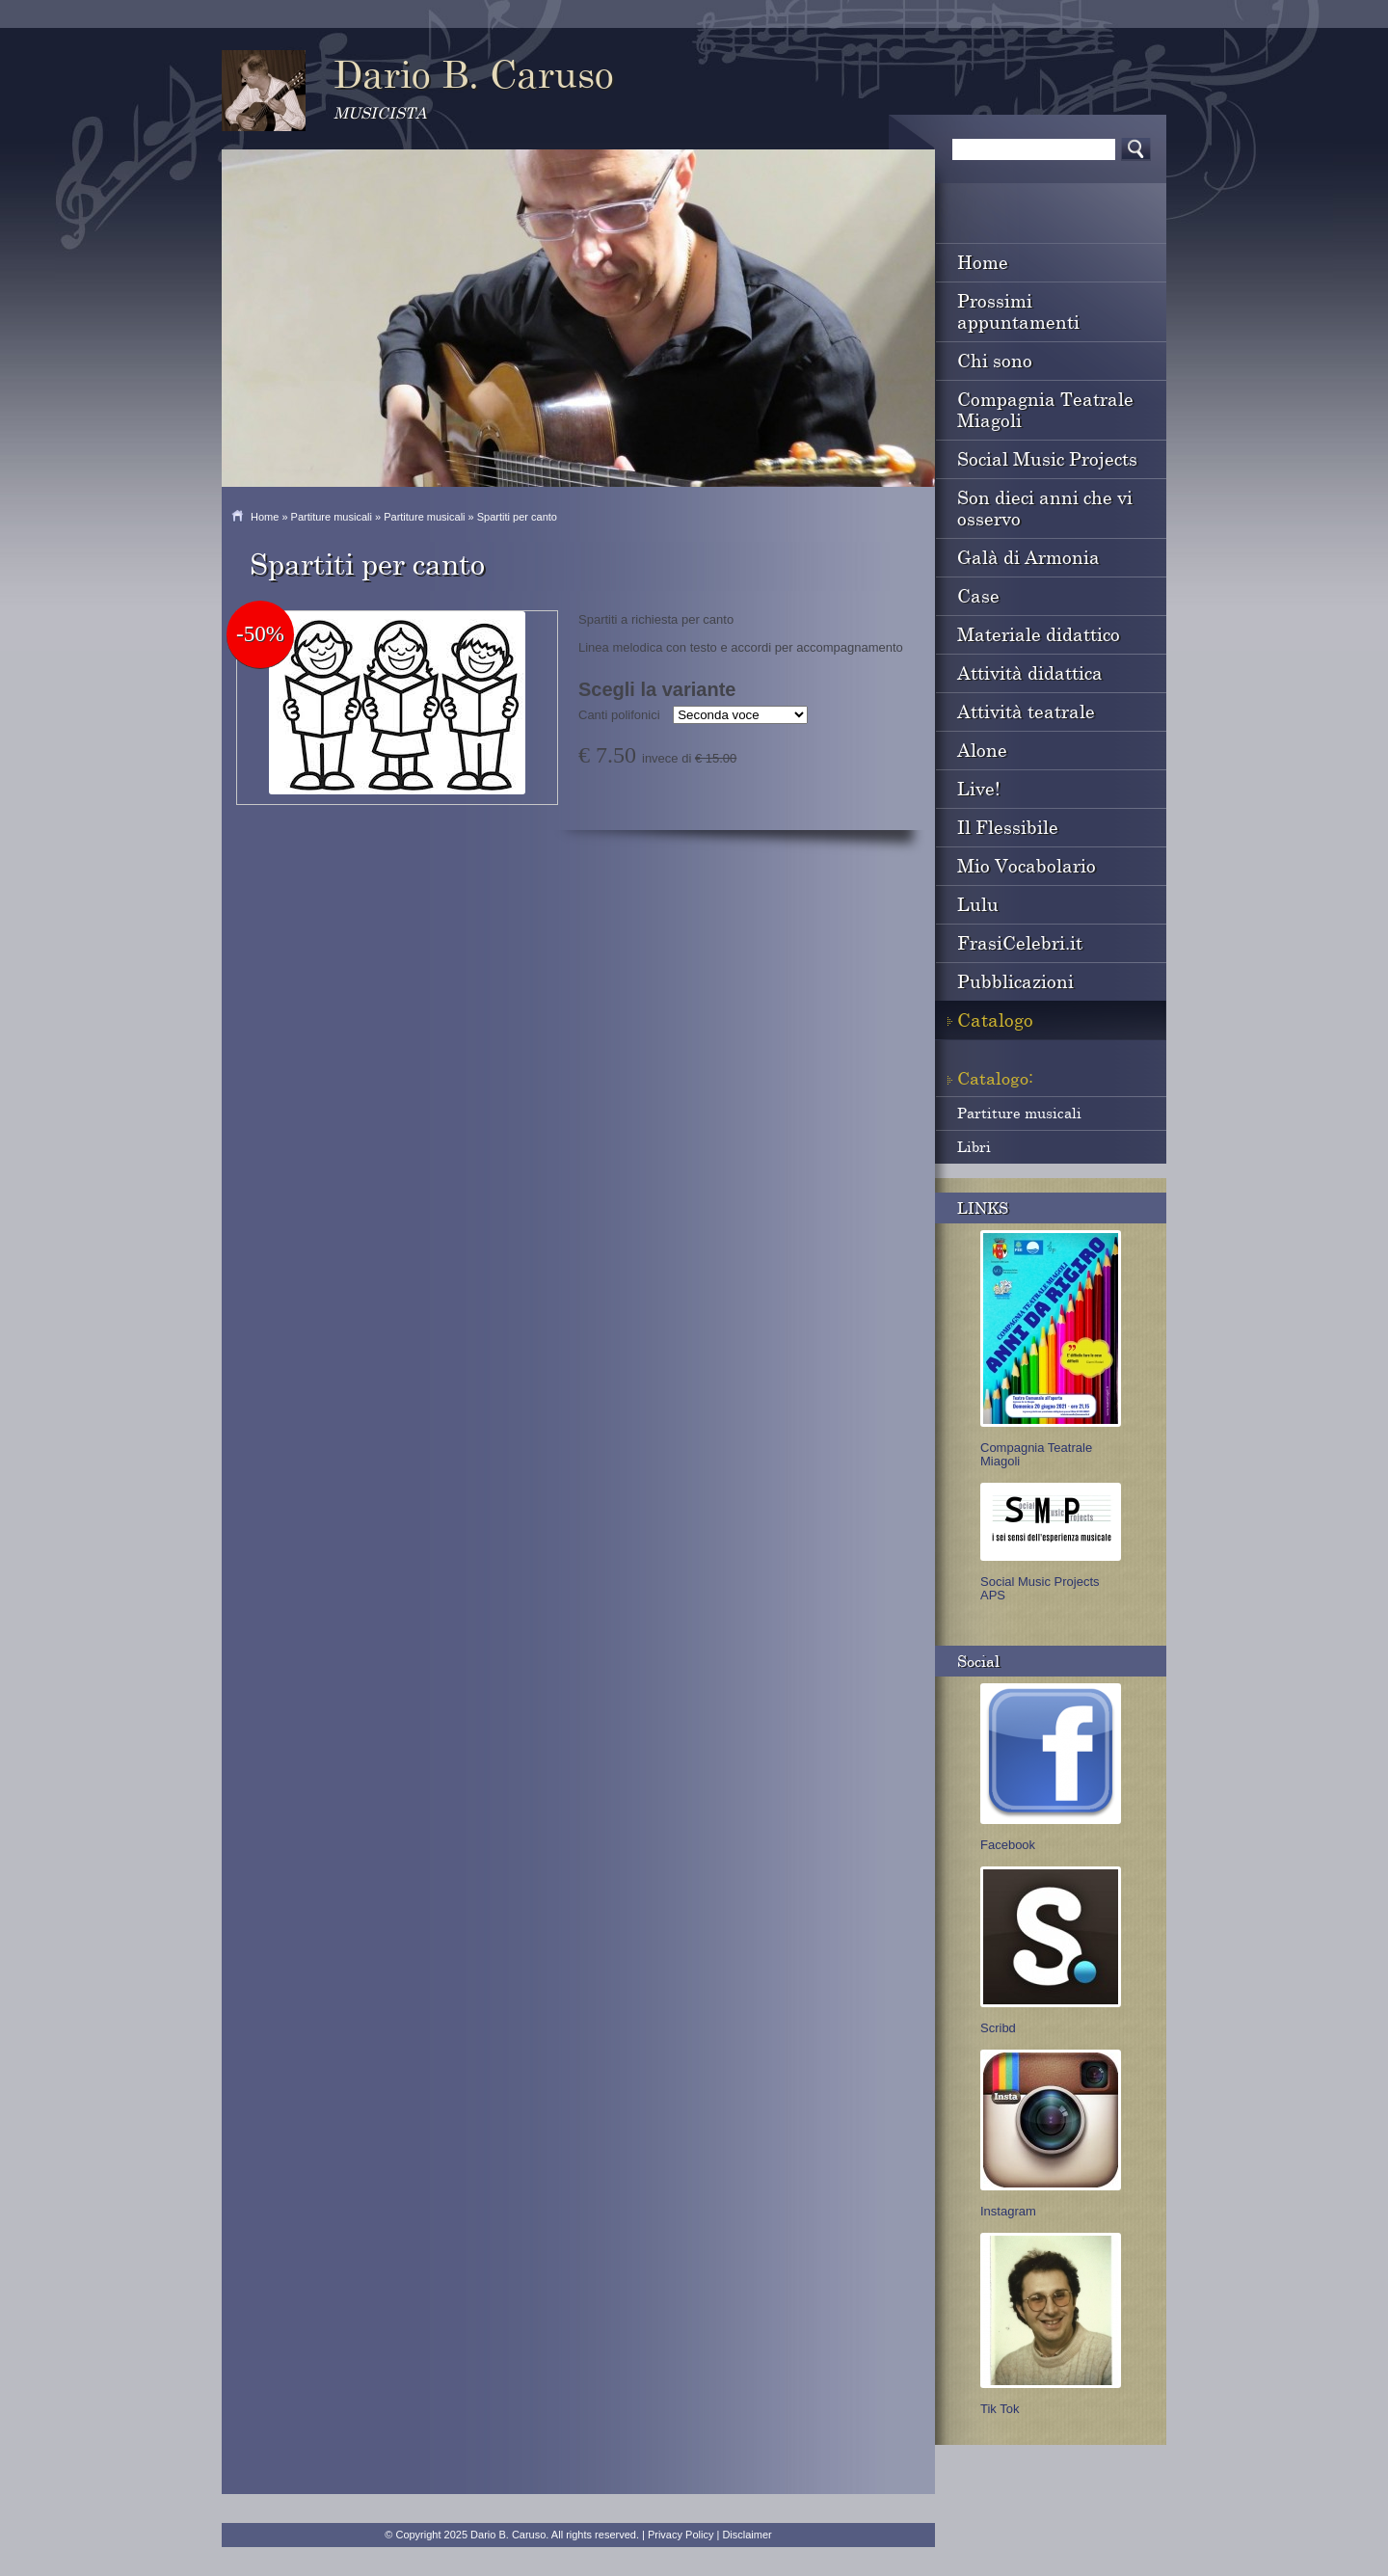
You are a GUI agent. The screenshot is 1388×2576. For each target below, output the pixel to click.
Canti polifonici (619, 715)
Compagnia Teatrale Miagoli (1045, 409)
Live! (979, 788)
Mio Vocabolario (1026, 865)
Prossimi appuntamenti (1018, 311)
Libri (974, 1146)
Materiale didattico (1038, 634)
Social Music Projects (1047, 458)
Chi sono (994, 360)
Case (978, 595)
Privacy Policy (680, 2534)
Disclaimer (746, 2534)
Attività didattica (1030, 672)
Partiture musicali (331, 517)
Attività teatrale (1026, 711)
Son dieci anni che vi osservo (1045, 507)
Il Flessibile (1007, 827)
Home (265, 517)
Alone (982, 749)
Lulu (978, 904)
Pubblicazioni (1015, 981)
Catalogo (995, 1019)
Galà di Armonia (1028, 557)
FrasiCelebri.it (1019, 942)
